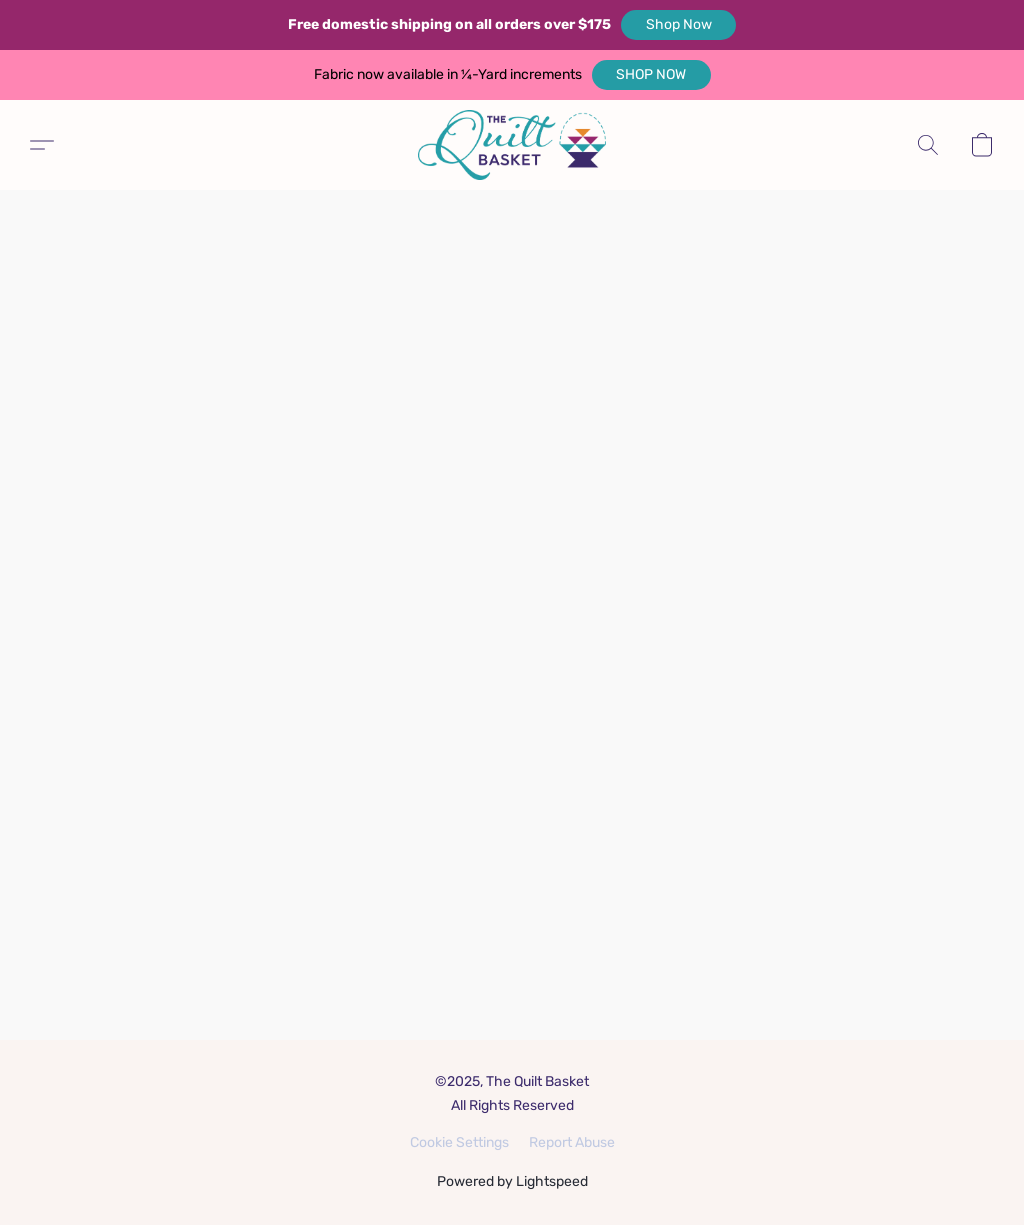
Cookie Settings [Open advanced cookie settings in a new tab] (459, 1142)
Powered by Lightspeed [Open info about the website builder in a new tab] (512, 1181)
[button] (678, 25)
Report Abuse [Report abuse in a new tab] (572, 1142)
